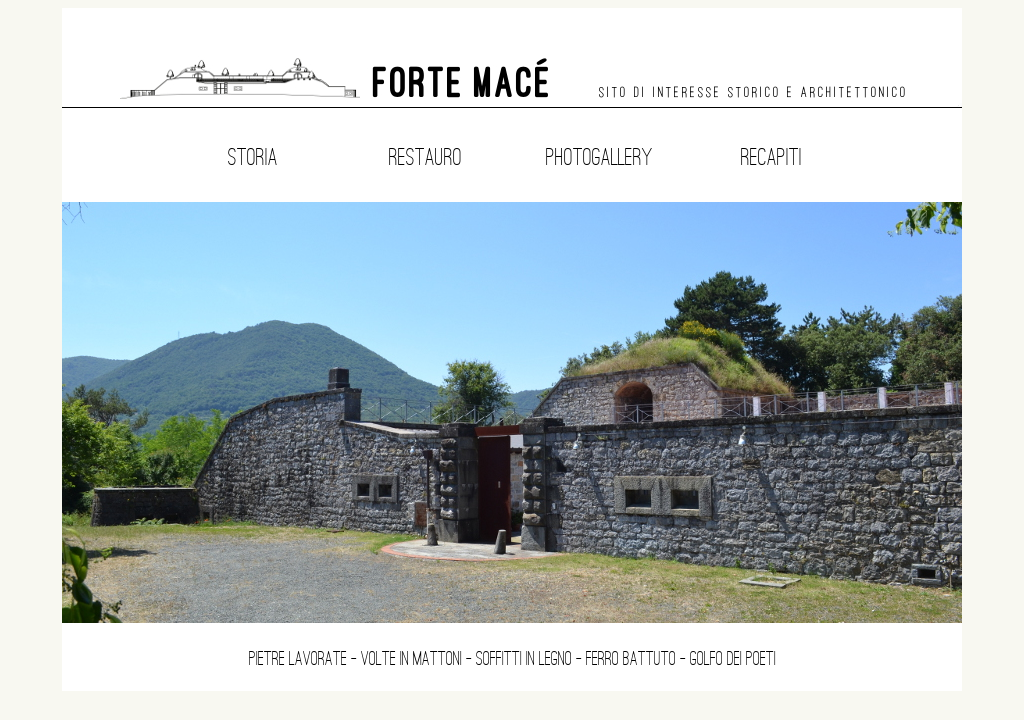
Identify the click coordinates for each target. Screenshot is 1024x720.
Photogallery (599, 157)
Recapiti (771, 157)
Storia (253, 157)
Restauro (425, 157)
